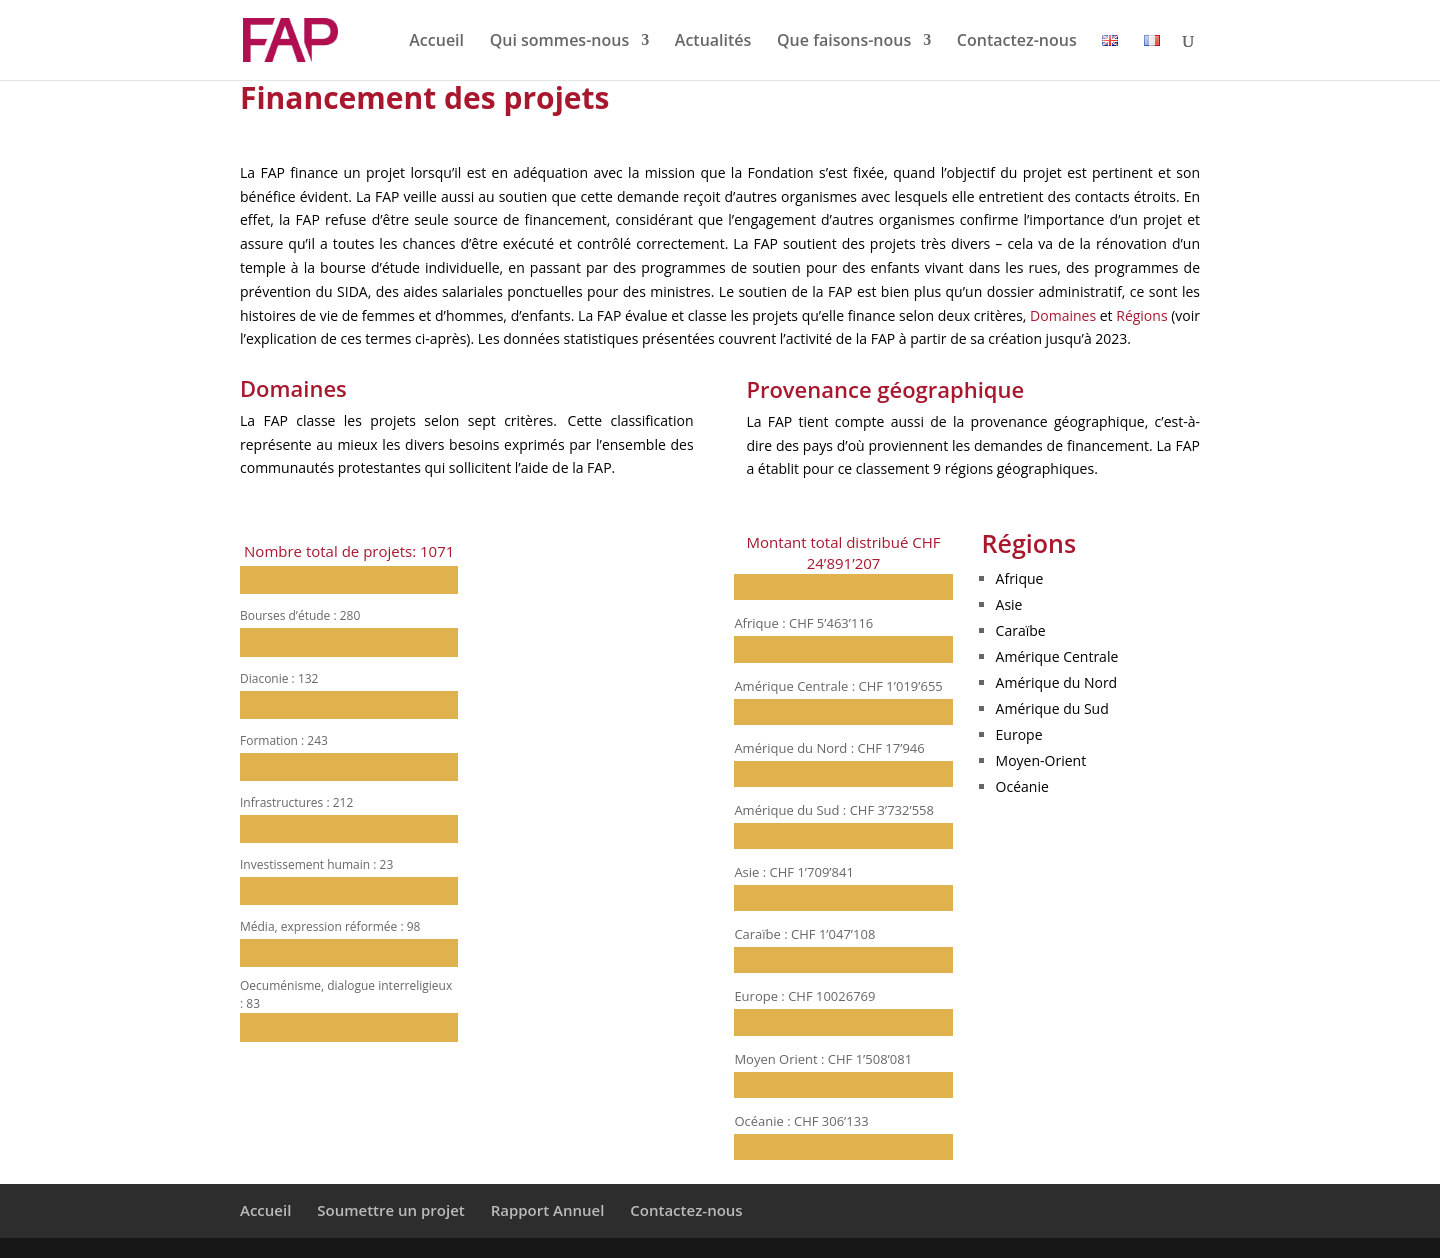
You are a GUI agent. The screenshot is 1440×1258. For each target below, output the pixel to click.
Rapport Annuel (548, 1210)
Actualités (713, 42)
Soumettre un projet (390, 1210)
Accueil (436, 42)
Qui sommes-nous (560, 42)
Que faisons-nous (844, 42)
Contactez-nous (1017, 42)
